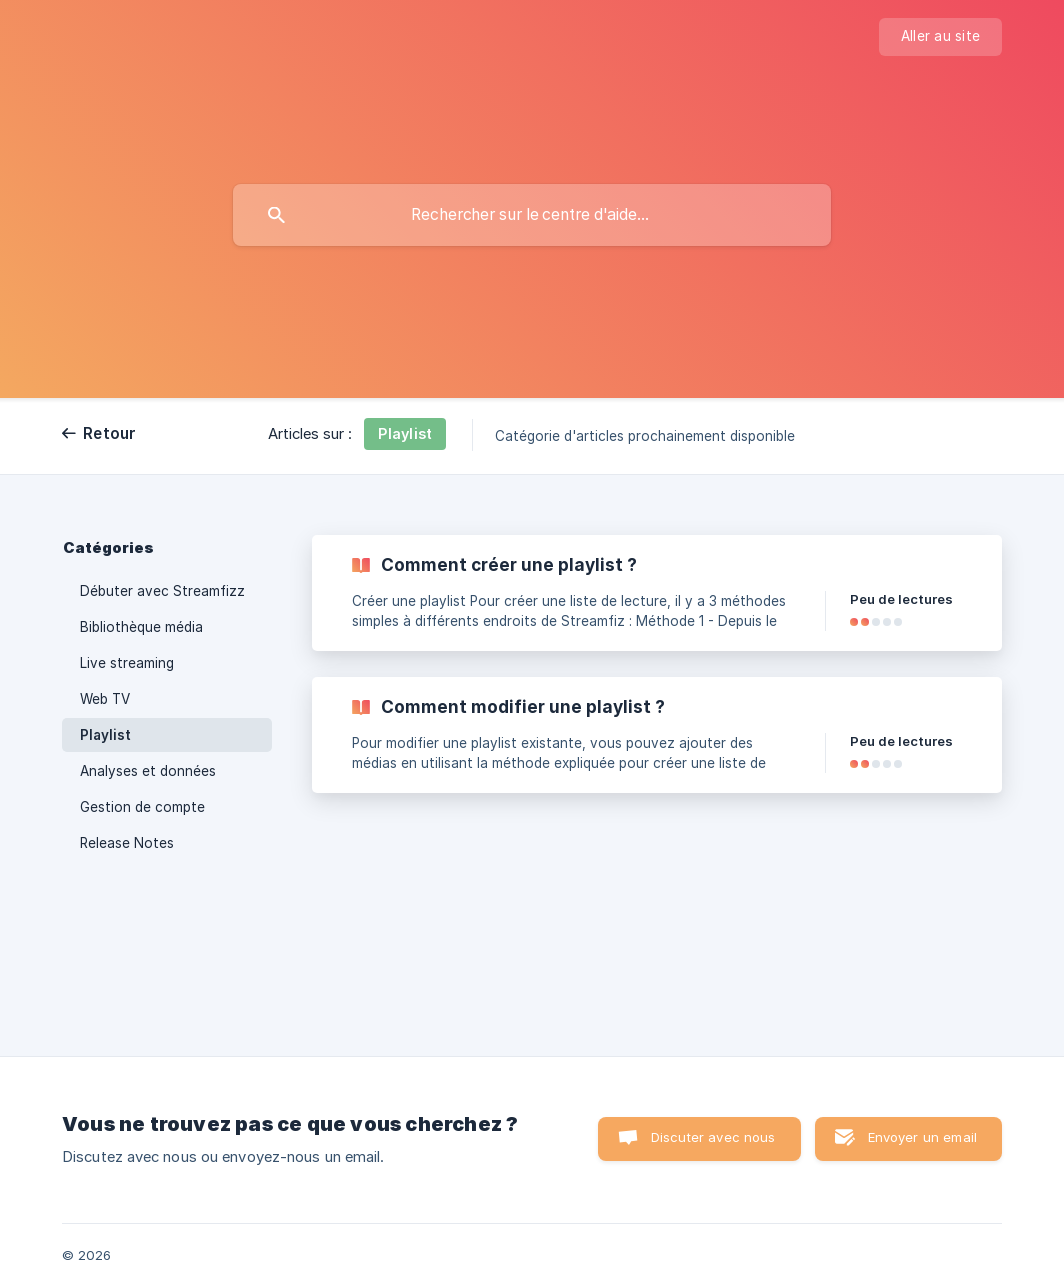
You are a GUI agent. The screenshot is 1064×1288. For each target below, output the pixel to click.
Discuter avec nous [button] (713, 1137)
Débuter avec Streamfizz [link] (162, 591)
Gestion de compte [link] (142, 807)
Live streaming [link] (127, 663)
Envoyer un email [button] (922, 1137)
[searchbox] (532, 215)
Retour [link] (110, 433)
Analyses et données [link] (148, 771)
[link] (657, 593)
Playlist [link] (105, 735)
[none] (940, 37)
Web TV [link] (105, 699)
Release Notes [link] (127, 843)
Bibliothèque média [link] (141, 627)
